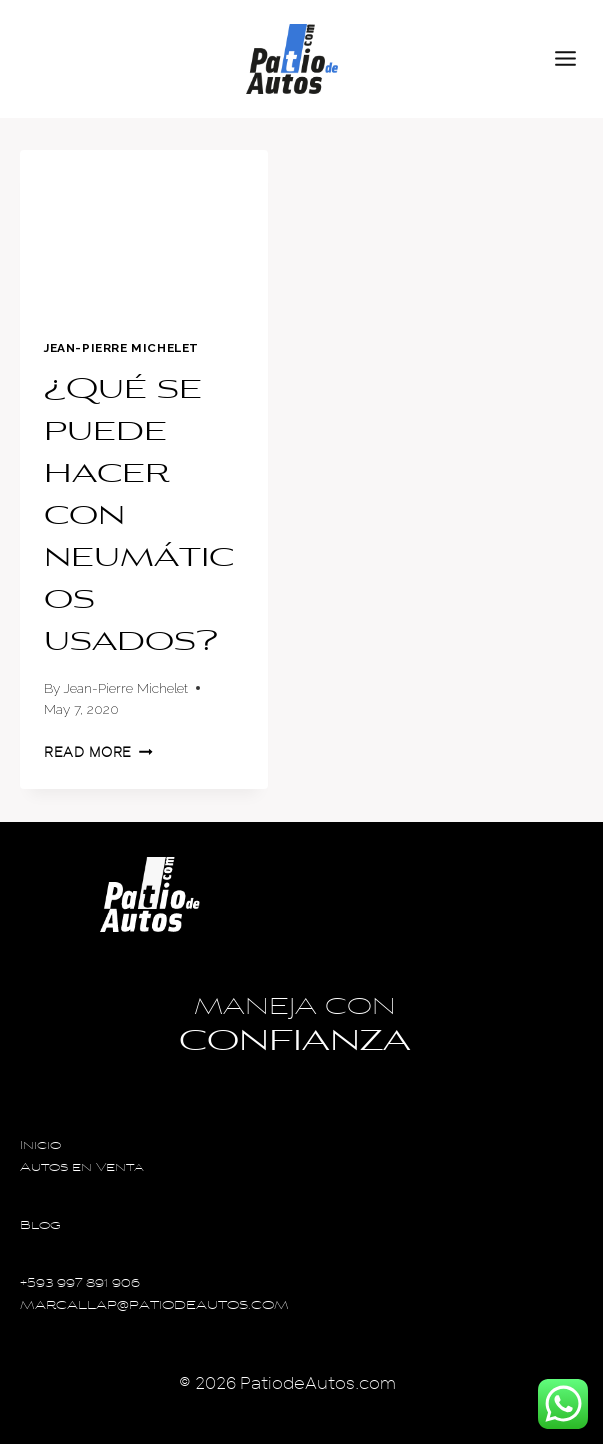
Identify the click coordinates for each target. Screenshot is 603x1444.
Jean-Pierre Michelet (121, 348)
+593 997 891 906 (80, 1284)
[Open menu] (574, 59)
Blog (40, 1226)
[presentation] (144, 232)
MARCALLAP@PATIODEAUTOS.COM (154, 1306)
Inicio (40, 1146)
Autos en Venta (82, 1168)
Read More (98, 752)
